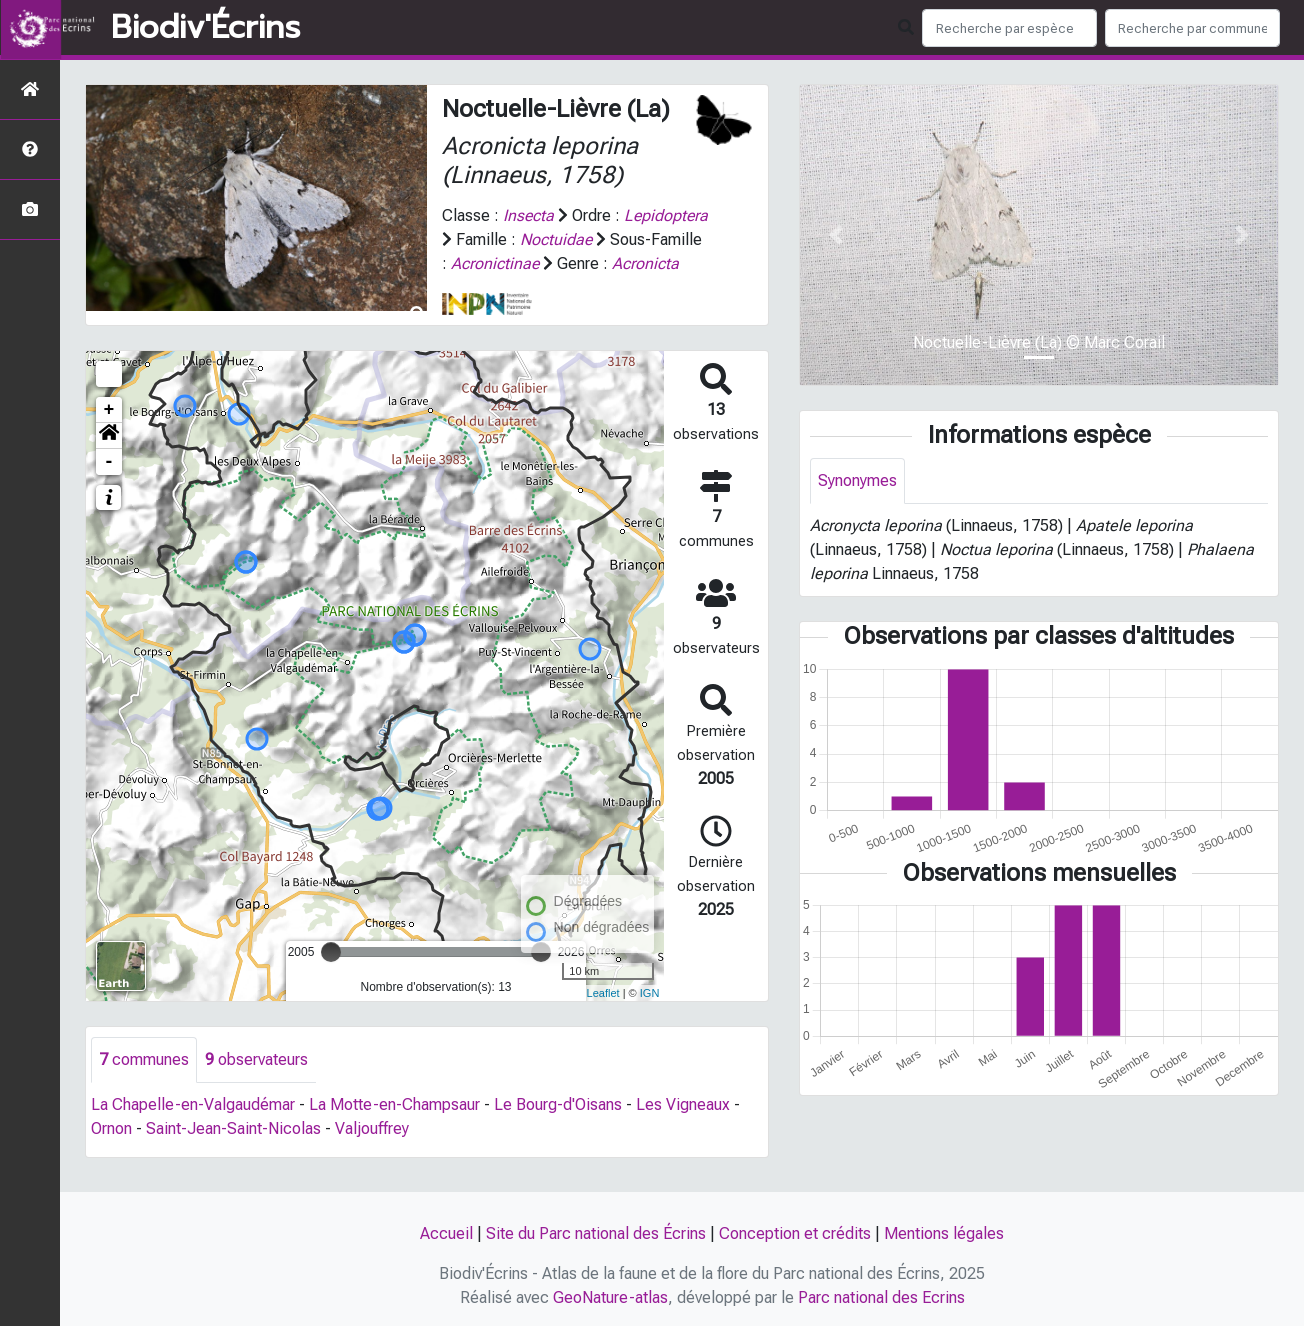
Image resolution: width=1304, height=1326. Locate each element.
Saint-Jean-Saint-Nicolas (233, 1152)
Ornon (111, 1152)
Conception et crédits (795, 1233)
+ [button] (109, 434)
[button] (109, 460)
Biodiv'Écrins (205, 28)
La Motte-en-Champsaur (394, 1128)
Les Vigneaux (683, 1128)
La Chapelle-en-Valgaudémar (193, 1128)
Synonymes (857, 480)
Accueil (446, 1233)
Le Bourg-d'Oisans (558, 1128)
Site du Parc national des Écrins (596, 1233)
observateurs (256, 1083)
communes (144, 1083)
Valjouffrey (372, 1152)
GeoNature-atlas (610, 1297)
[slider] (331, 976)
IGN (650, 1017)
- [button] (109, 486)
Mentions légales (944, 1233)
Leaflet (603, 1017)
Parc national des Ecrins (881, 1297)
